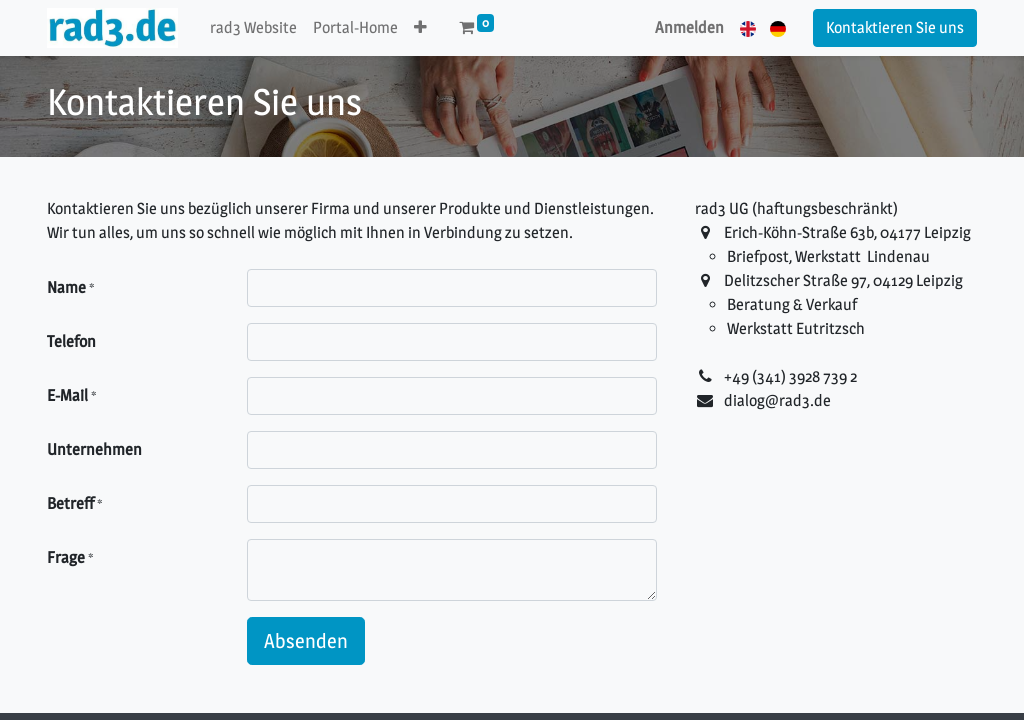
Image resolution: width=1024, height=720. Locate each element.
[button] (420, 28)
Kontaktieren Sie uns (895, 27)
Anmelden (689, 27)
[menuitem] (253, 28)
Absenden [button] (306, 641)
